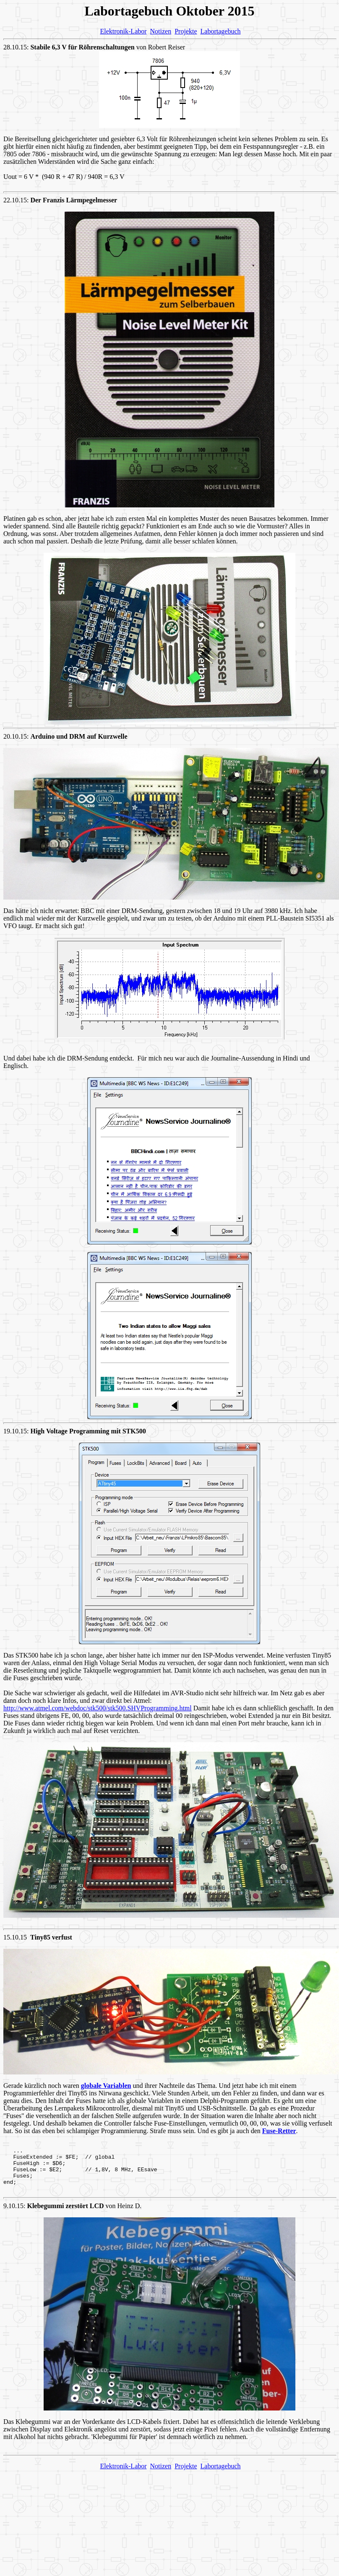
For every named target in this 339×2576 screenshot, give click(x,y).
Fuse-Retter (279, 2130)
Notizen (161, 31)
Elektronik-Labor (123, 31)
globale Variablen (106, 2085)
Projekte (186, 31)
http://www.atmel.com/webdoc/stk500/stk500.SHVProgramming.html (97, 1708)
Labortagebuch (221, 31)
